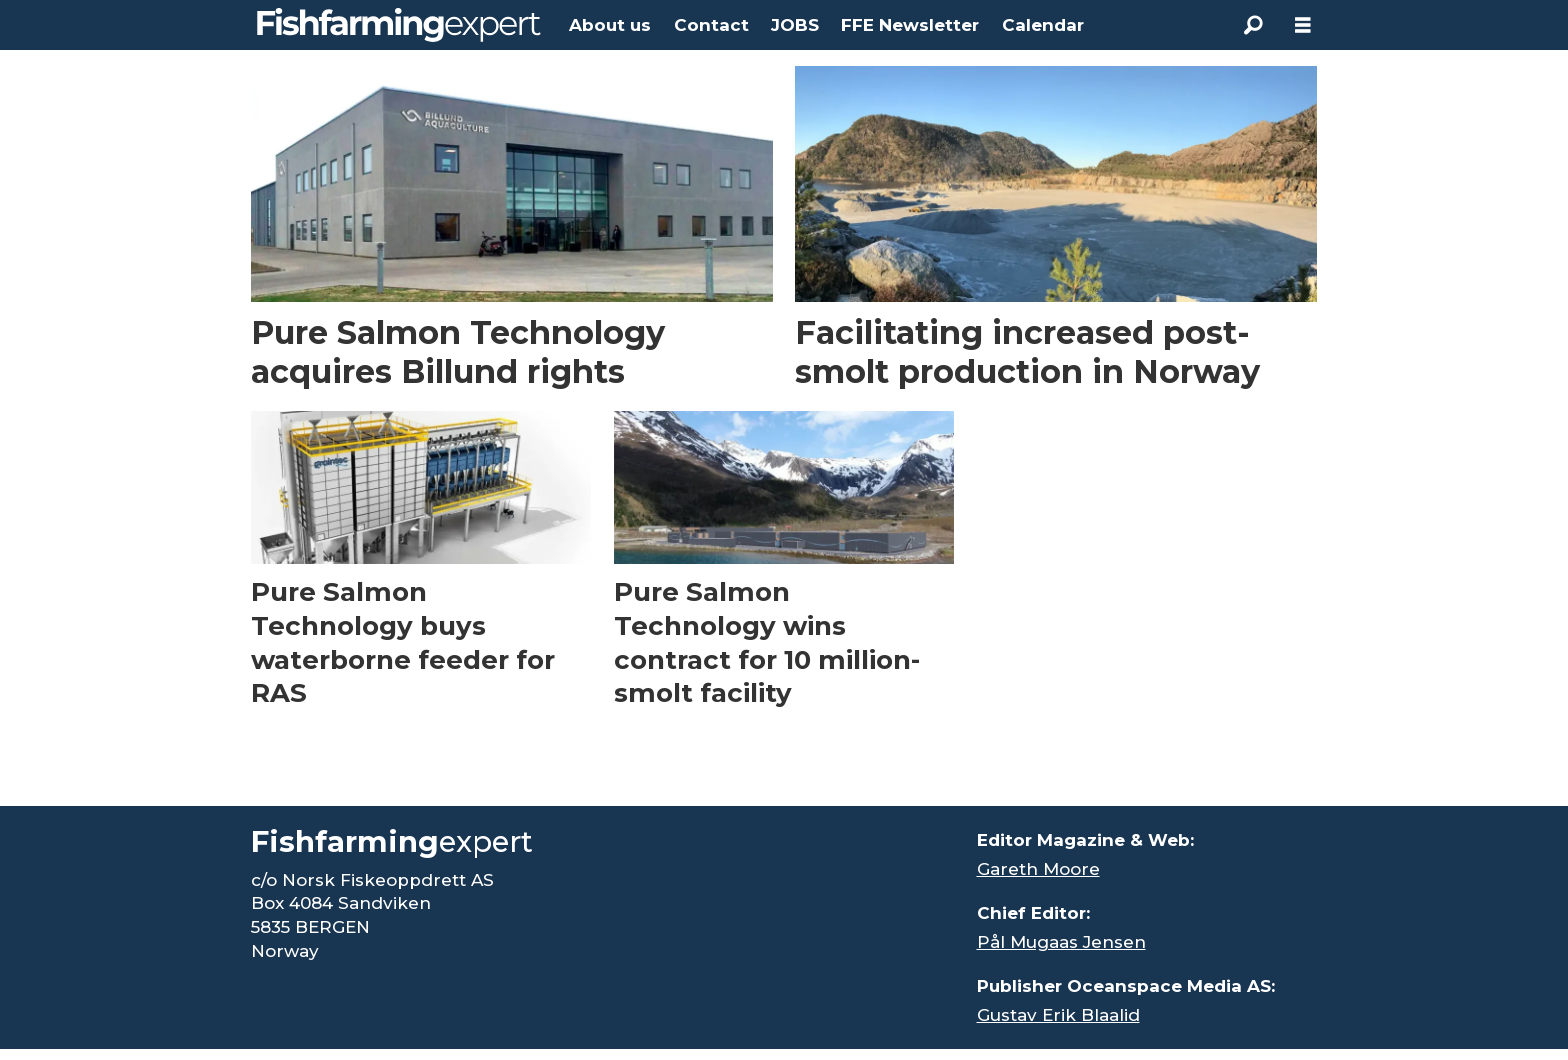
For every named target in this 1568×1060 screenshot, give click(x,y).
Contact (711, 25)
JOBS (795, 25)
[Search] (1253, 25)
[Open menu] (1303, 25)
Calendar (1043, 25)
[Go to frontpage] (399, 25)
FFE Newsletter (910, 25)
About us (610, 25)
